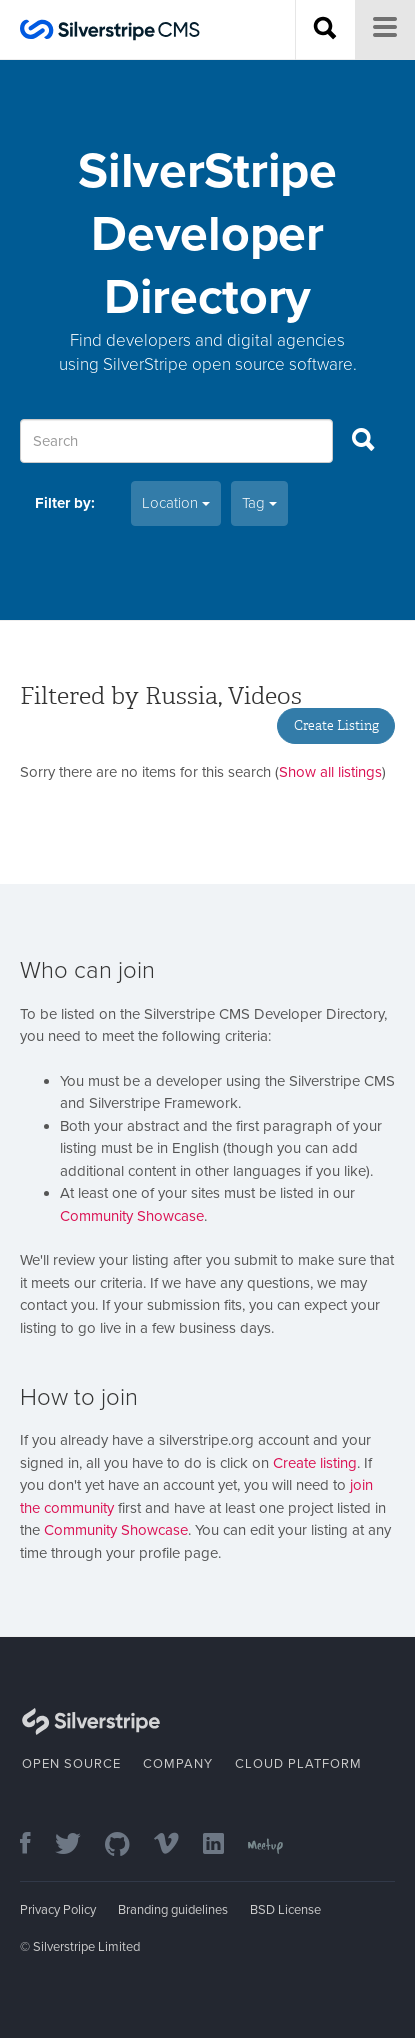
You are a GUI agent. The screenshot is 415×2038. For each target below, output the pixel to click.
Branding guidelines (173, 1910)
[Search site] (325, 30)
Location (176, 503)
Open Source (71, 1764)
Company (178, 1764)
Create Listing (336, 725)
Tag (259, 503)
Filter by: (65, 503)
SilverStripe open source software (228, 364)
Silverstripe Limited (86, 1947)
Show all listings (330, 772)
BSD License (285, 1910)
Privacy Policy (58, 1910)
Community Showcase (132, 1216)
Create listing (315, 1463)
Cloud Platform (298, 1764)
